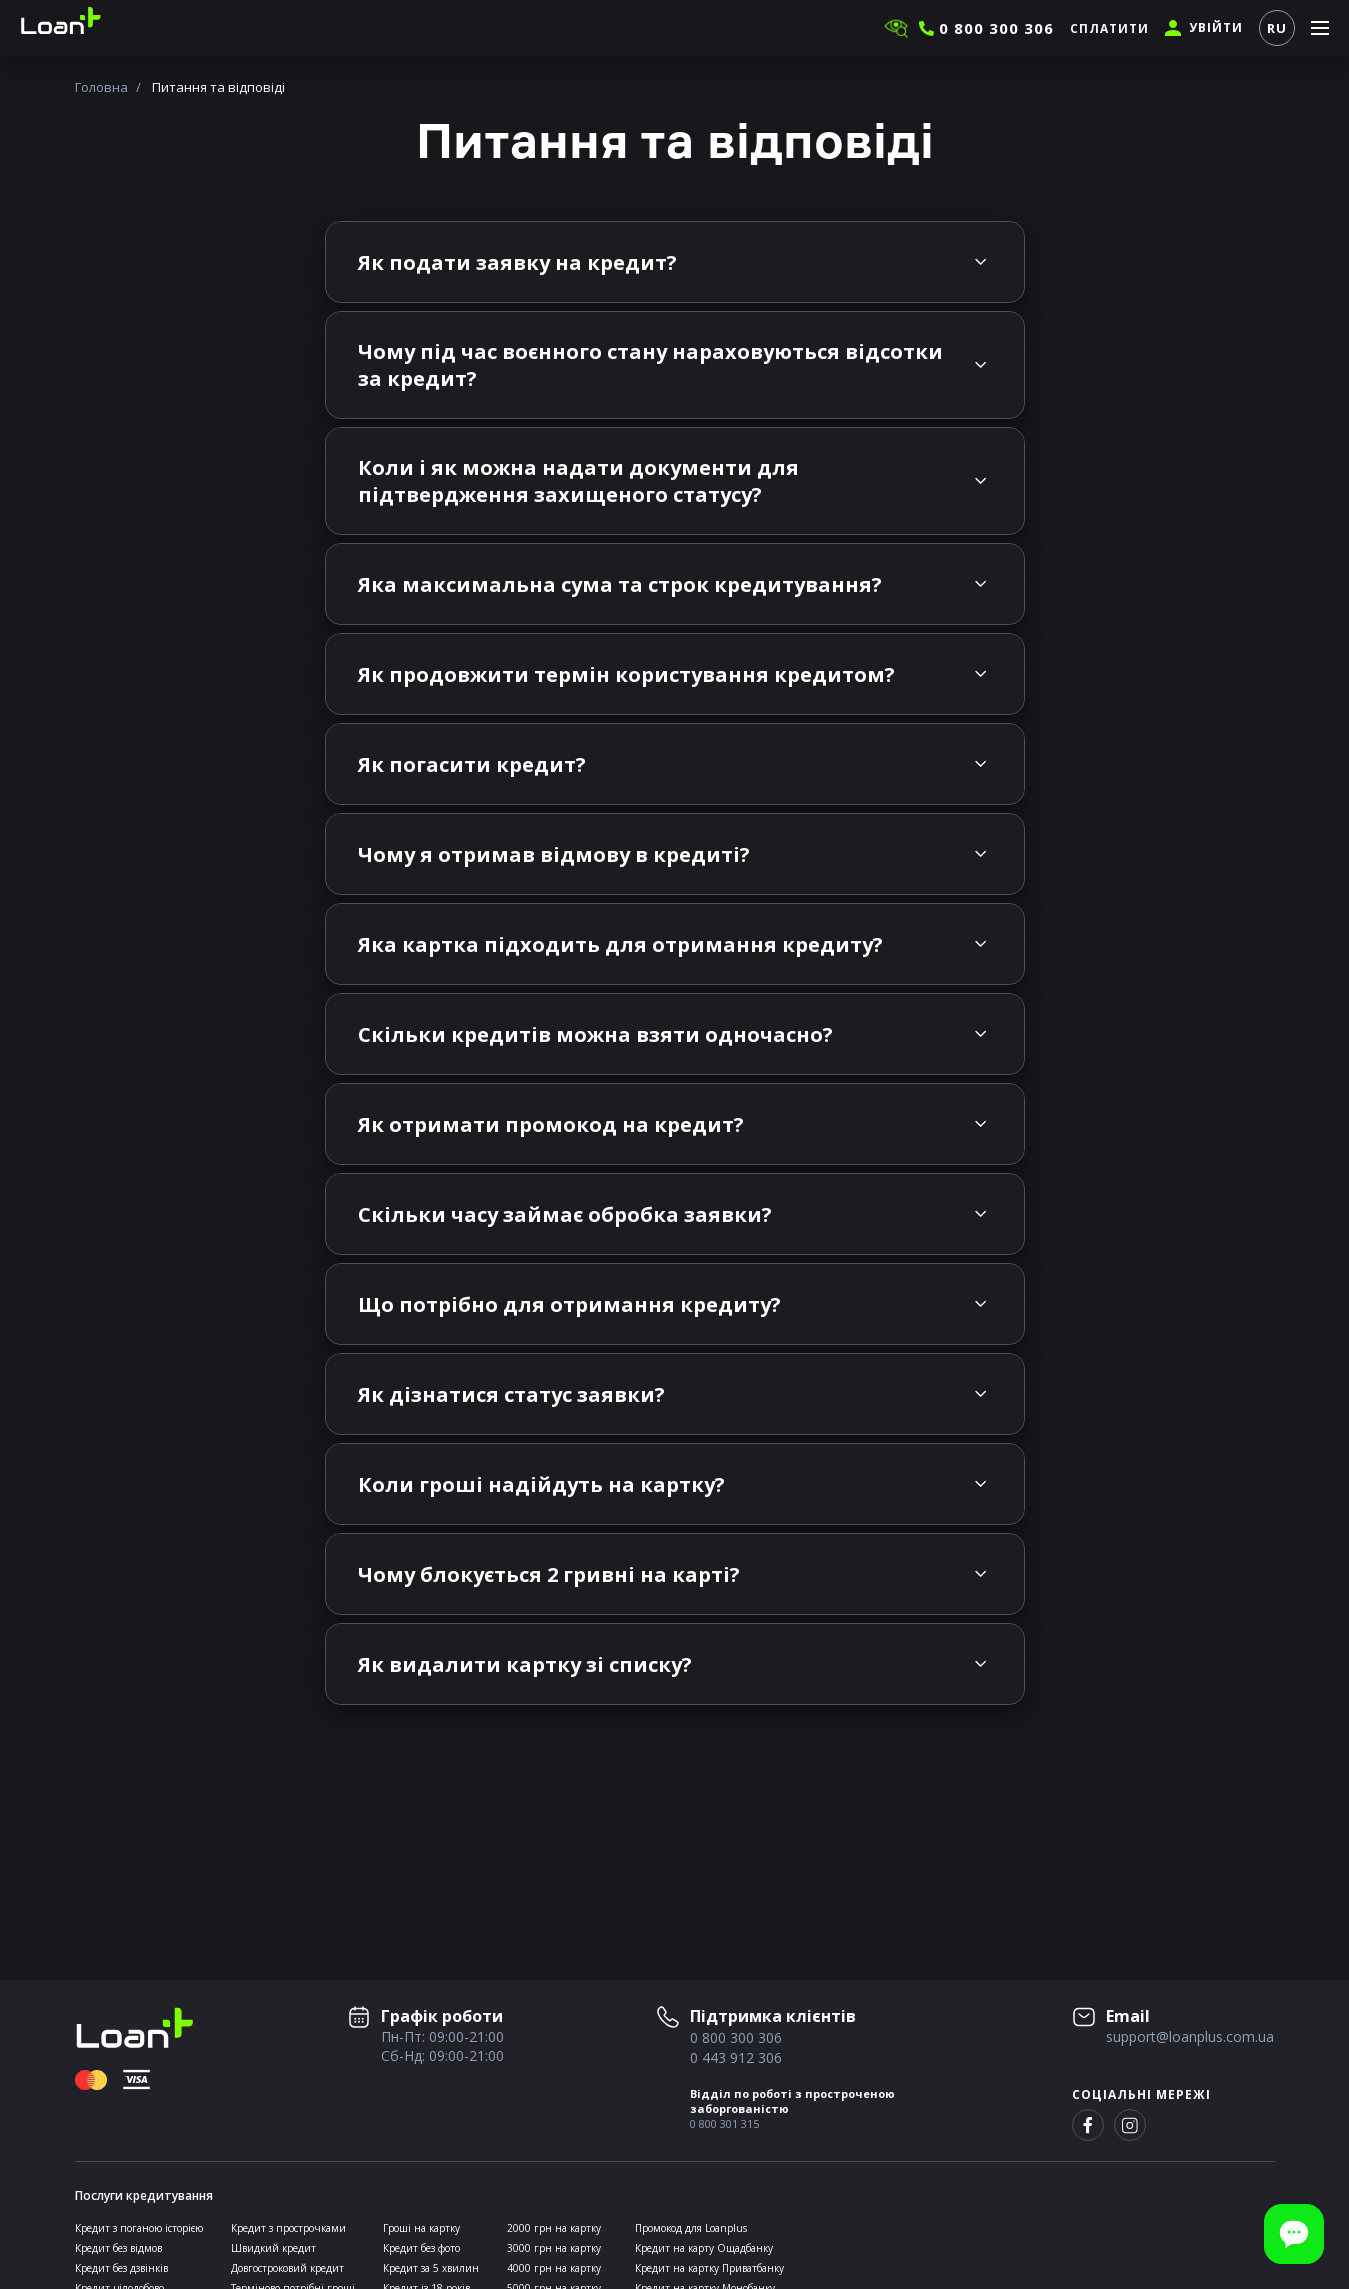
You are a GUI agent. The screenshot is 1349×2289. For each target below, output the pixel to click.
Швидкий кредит (273, 2248)
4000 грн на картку (554, 2268)
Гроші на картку (421, 2228)
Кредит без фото (421, 2248)
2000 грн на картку (554, 2228)
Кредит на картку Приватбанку (709, 2268)
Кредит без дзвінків (121, 2268)
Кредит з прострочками (288, 2228)
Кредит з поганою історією (139, 2228)
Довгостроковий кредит (287, 2268)
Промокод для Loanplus (691, 2228)
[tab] (675, 262)
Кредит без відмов (118, 2248)
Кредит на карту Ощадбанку (704, 2248)
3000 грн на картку (554, 2248)
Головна (101, 87)
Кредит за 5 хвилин (431, 2268)
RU (1277, 28)
